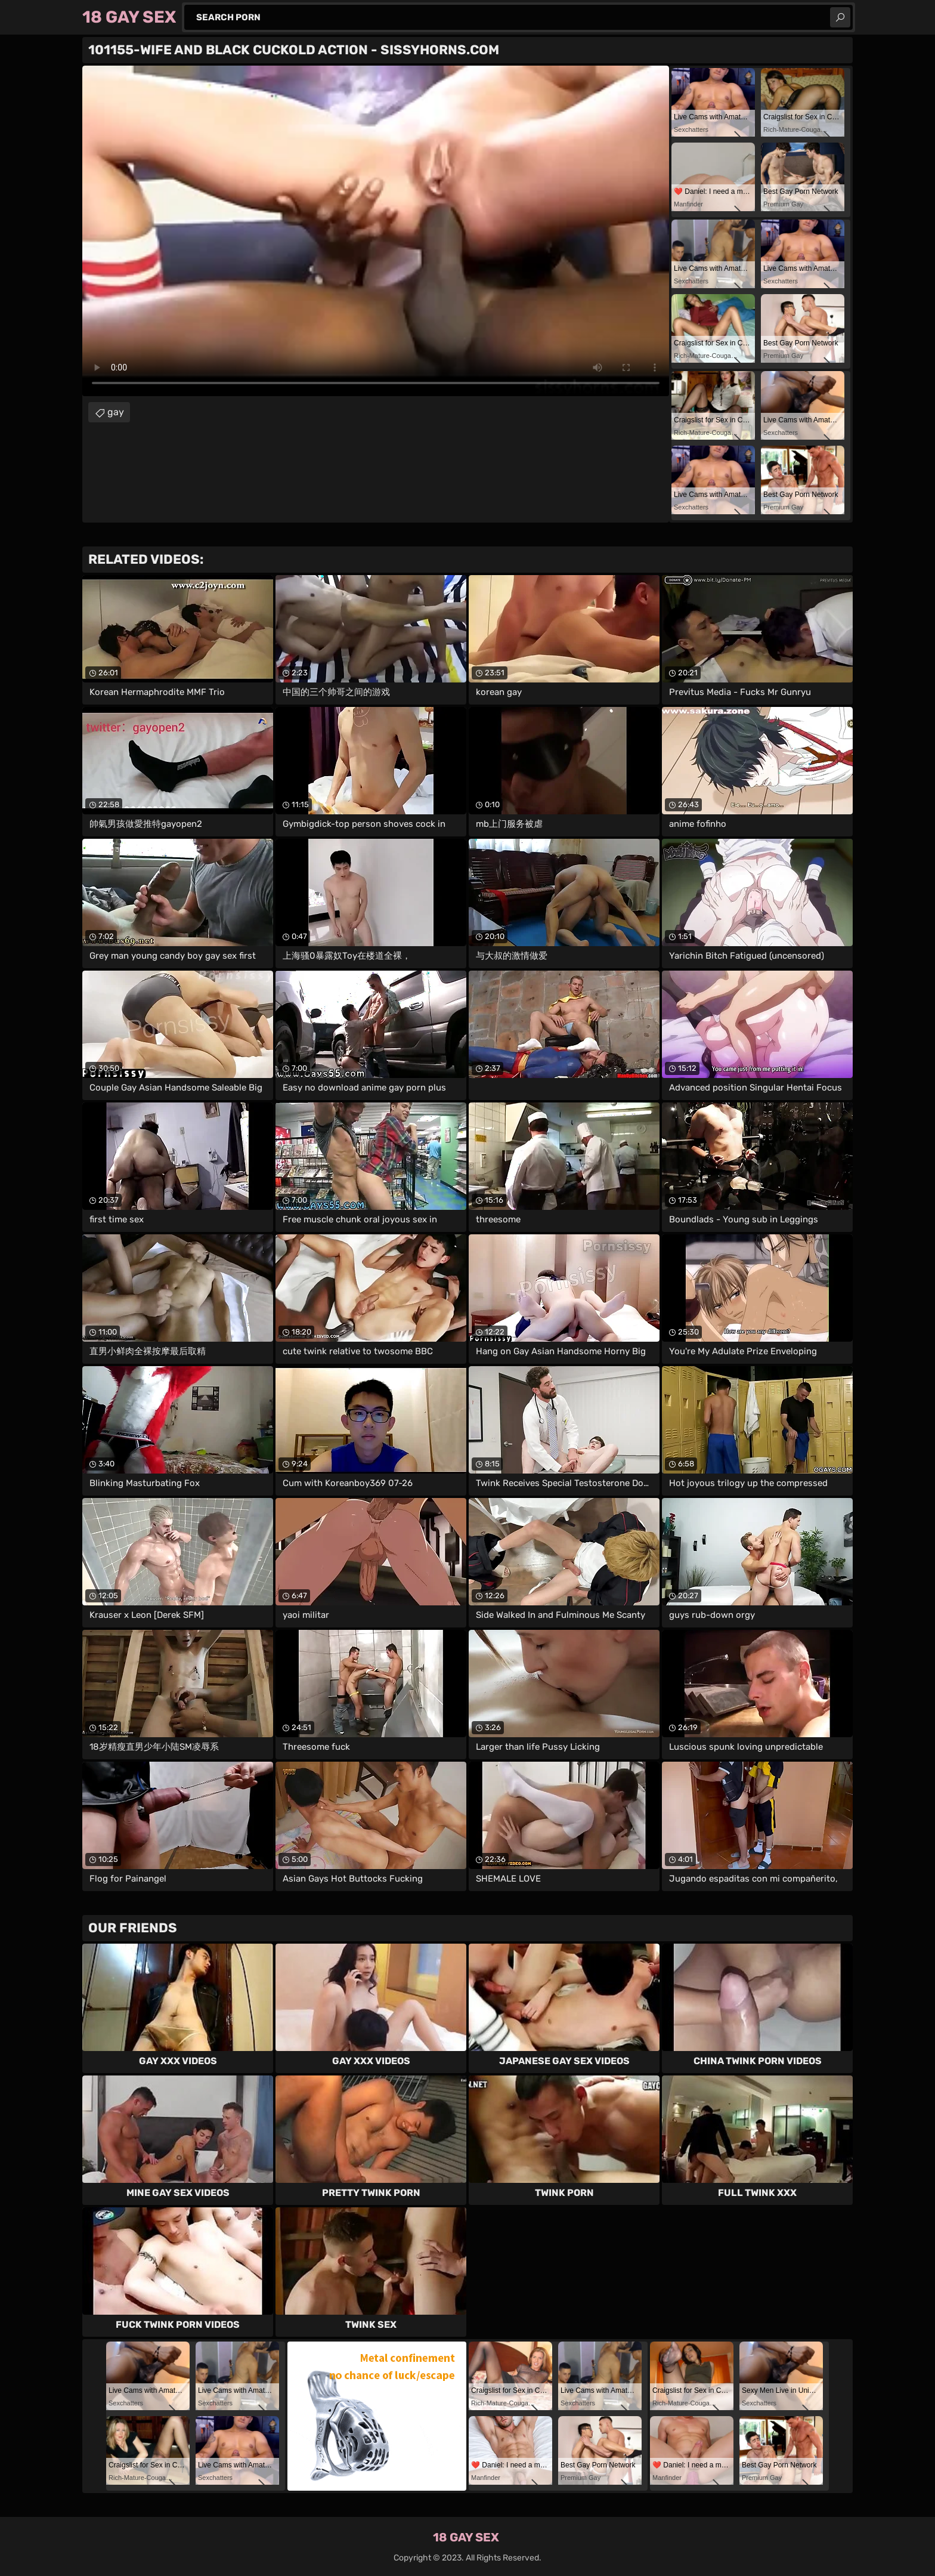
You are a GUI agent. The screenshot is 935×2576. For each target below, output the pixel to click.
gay (115, 412)
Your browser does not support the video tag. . (375, 231)
